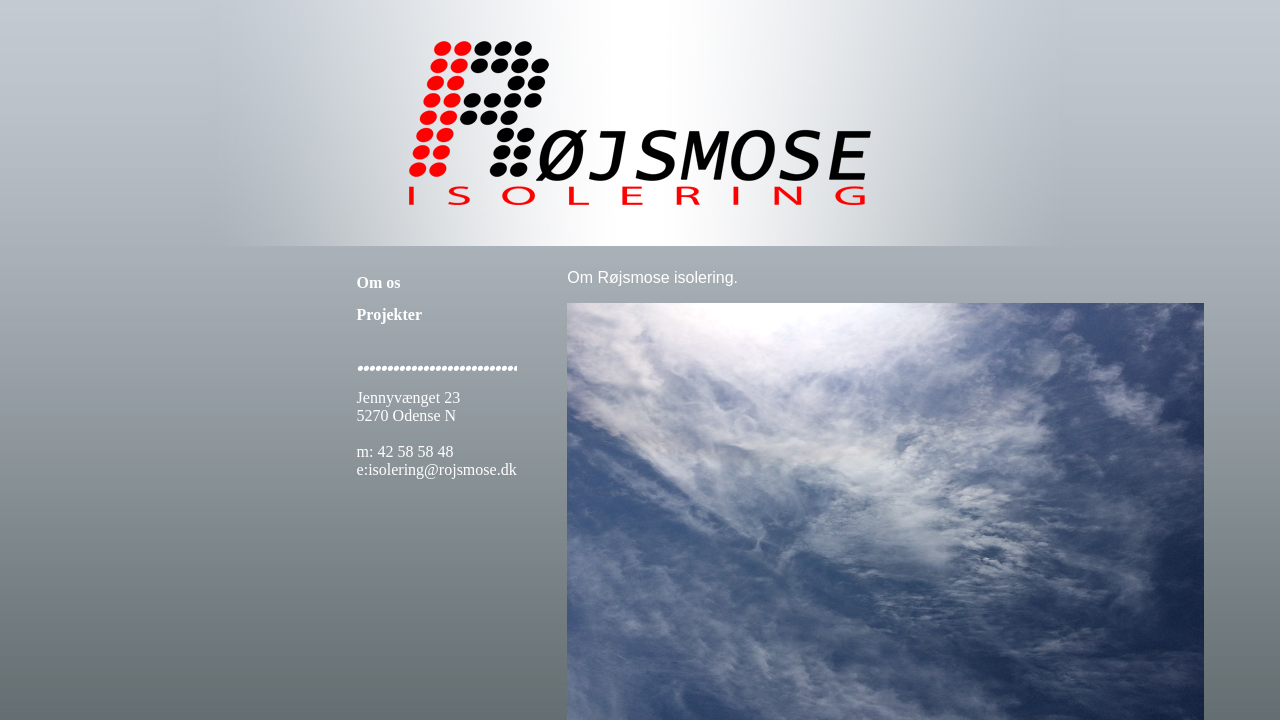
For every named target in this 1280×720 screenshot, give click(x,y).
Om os (379, 282)
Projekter (389, 314)
